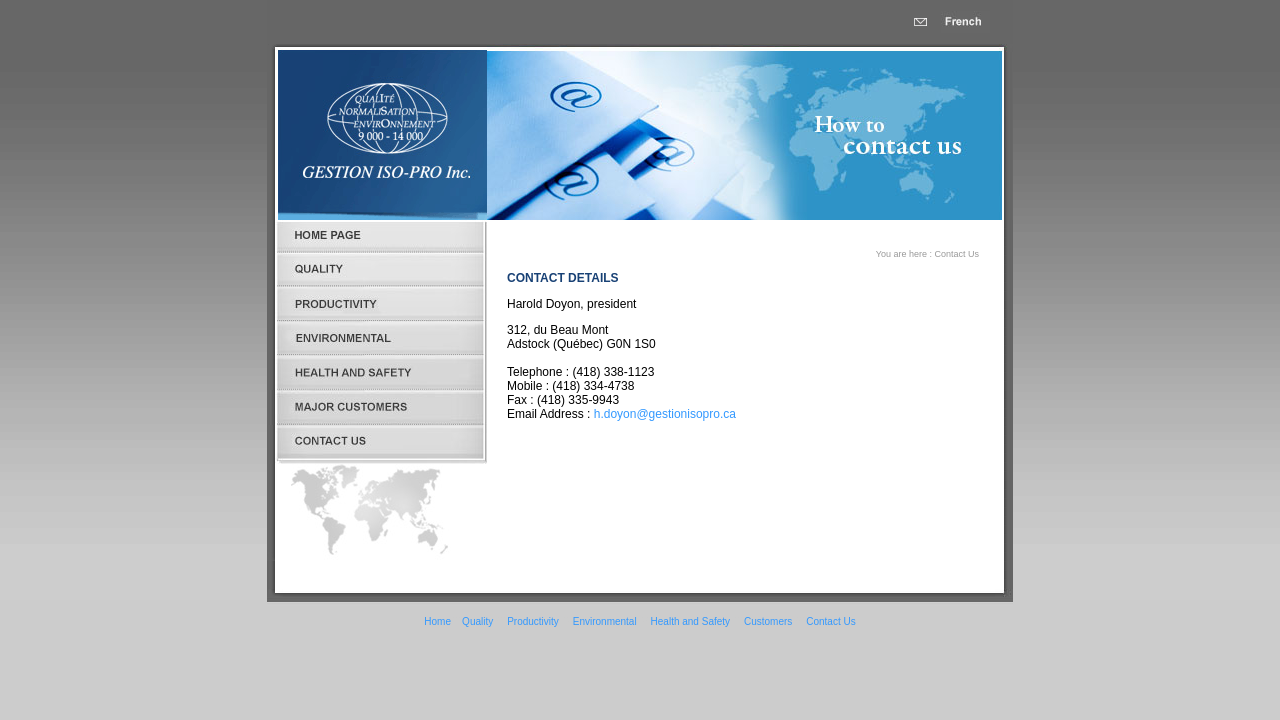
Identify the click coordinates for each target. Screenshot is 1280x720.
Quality (477, 621)
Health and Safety (691, 621)
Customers (768, 621)
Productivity (533, 621)
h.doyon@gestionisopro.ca (665, 414)
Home (437, 621)
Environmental (605, 621)
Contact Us (830, 621)
